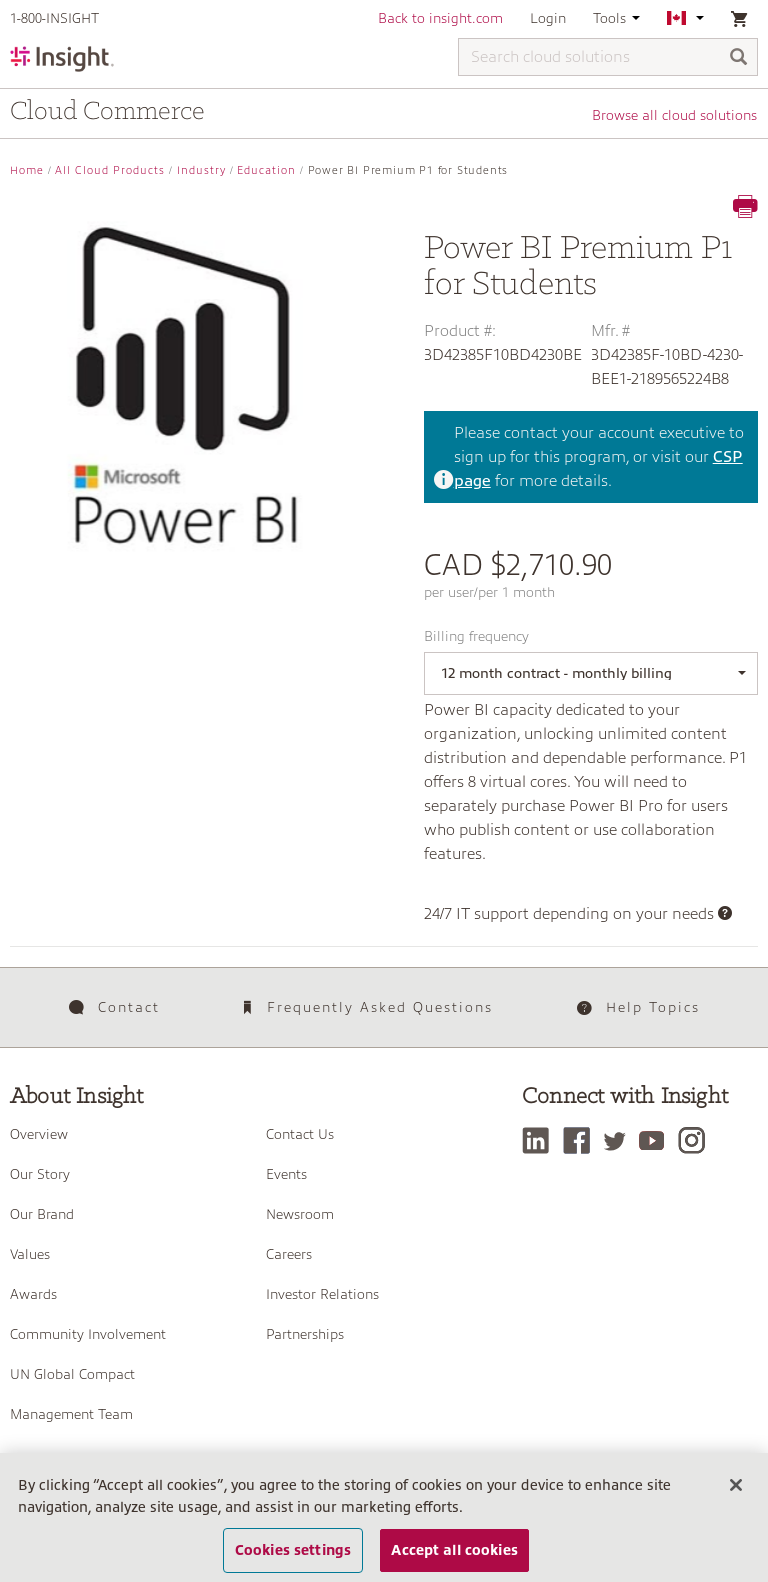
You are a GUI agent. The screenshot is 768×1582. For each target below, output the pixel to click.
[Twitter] (620, 1140)
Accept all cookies (454, 1550)
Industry (201, 170)
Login (548, 18)
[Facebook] (581, 1140)
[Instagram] (697, 1140)
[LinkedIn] (540, 1140)
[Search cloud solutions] (608, 57)
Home (27, 170)
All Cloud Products (110, 170)
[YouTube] (657, 1140)
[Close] (736, 1485)
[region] (384, 1517)
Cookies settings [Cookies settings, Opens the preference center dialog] (293, 1550)
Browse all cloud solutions (675, 115)
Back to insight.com (440, 18)
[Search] (739, 58)
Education (266, 170)
